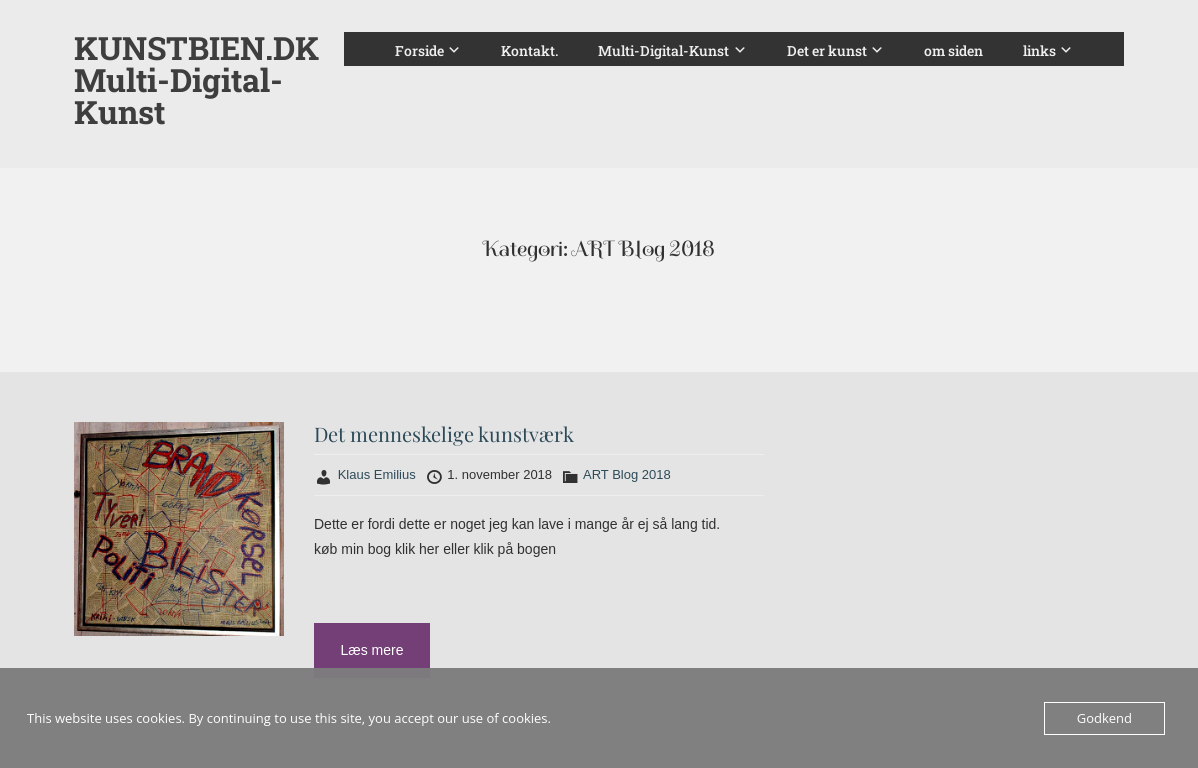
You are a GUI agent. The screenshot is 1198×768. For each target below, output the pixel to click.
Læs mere (371, 650)
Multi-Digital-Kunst (663, 50)
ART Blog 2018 (627, 474)
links (1039, 50)
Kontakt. (529, 50)
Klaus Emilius (377, 474)
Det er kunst (827, 50)
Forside (419, 50)
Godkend (1104, 718)
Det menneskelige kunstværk (444, 433)
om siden (953, 50)
